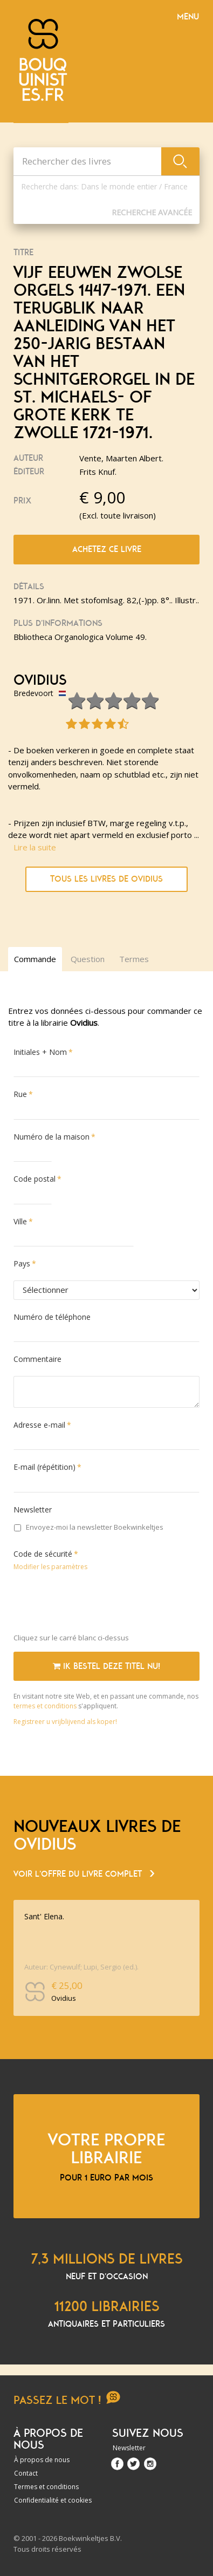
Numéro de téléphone (52, 1317)
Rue (20, 1094)
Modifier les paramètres (50, 1566)
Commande (35, 958)
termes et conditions (45, 1705)
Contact (26, 2473)
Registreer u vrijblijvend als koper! (65, 1721)
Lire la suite (34, 847)
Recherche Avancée (152, 212)
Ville (20, 1221)
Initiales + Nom (40, 1052)
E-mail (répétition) (44, 1467)
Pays (21, 1263)
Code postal (34, 1179)
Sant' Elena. (44, 1916)
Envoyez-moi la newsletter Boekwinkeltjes (88, 1527)
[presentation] (95, 1604)
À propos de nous (42, 2459)
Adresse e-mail (39, 1425)
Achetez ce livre (106, 549)
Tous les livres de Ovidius (106, 879)
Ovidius (39, 680)
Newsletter (32, 1509)
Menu (188, 17)
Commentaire (37, 1359)
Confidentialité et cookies (53, 2500)
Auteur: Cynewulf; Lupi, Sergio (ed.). (81, 1967)
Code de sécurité (42, 1554)
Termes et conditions (46, 2486)
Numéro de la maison (51, 1137)
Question (88, 958)
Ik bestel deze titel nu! (106, 1666)
